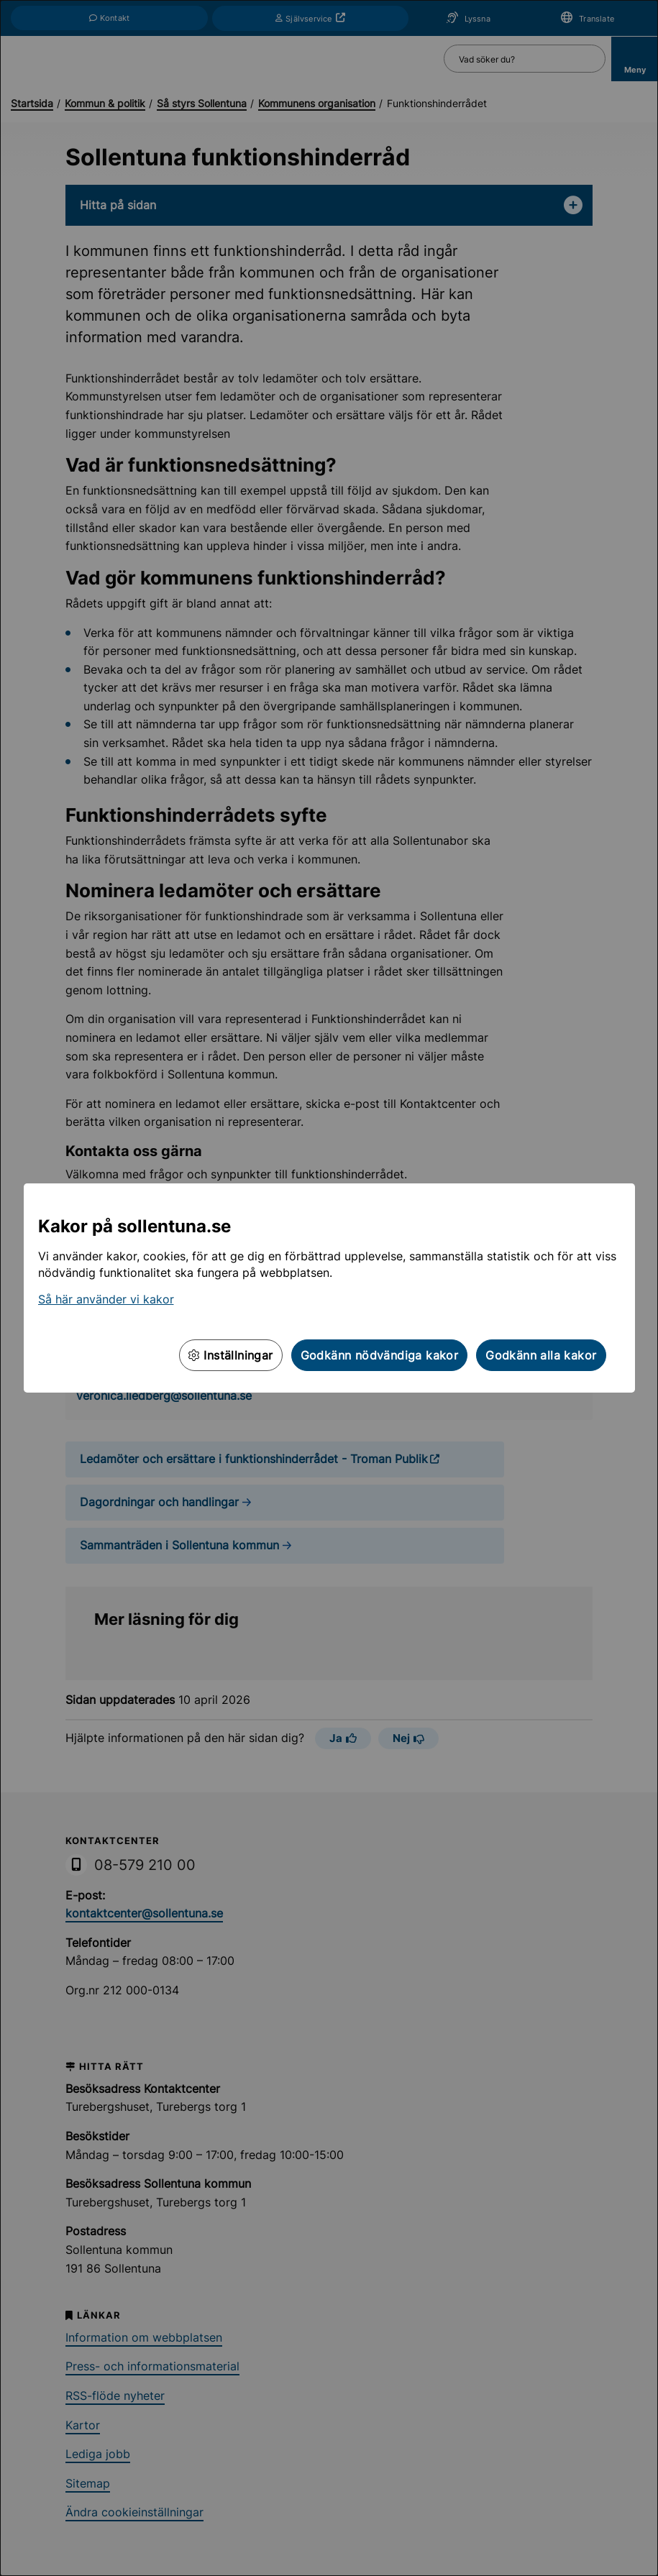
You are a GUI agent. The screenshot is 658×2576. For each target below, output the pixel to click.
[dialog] (329, 1288)
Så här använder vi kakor (106, 1299)
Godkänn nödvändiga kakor (380, 1355)
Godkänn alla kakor (540, 1355)
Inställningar (230, 1355)
